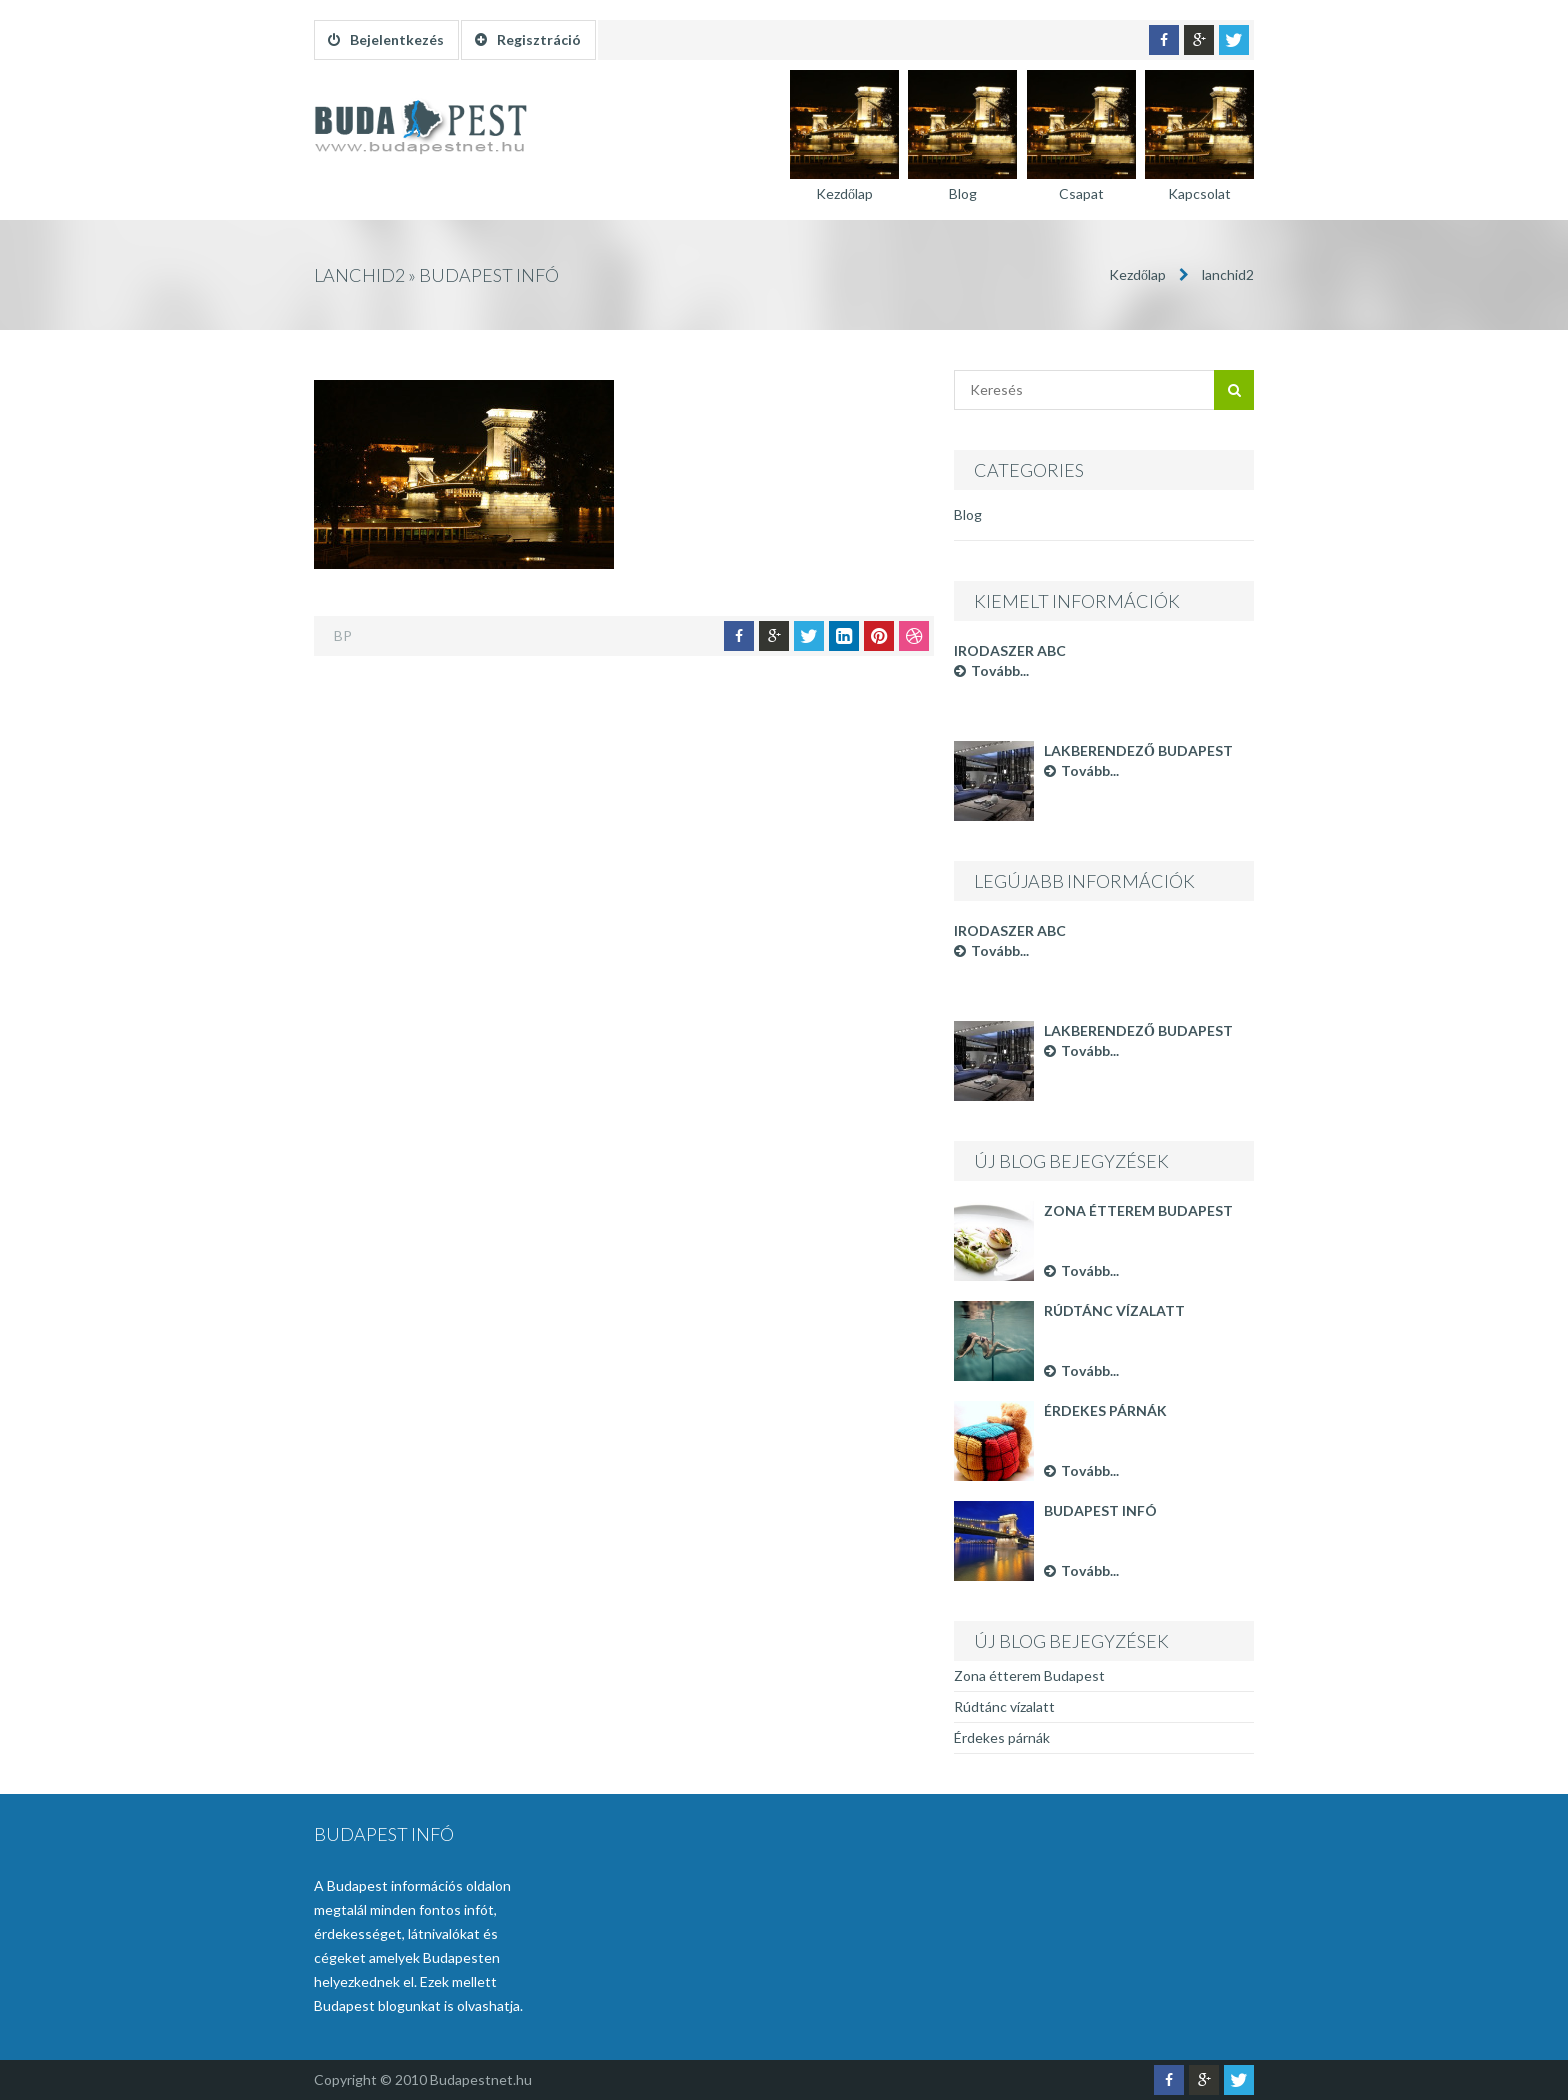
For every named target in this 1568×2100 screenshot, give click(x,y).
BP (343, 635)
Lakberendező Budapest (1138, 750)
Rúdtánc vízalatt (1114, 1310)
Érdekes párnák (1105, 1410)
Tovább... (991, 670)
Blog (968, 514)
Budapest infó (1100, 1510)
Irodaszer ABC (1010, 650)
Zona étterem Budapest (1138, 1210)
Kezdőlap (1137, 274)
